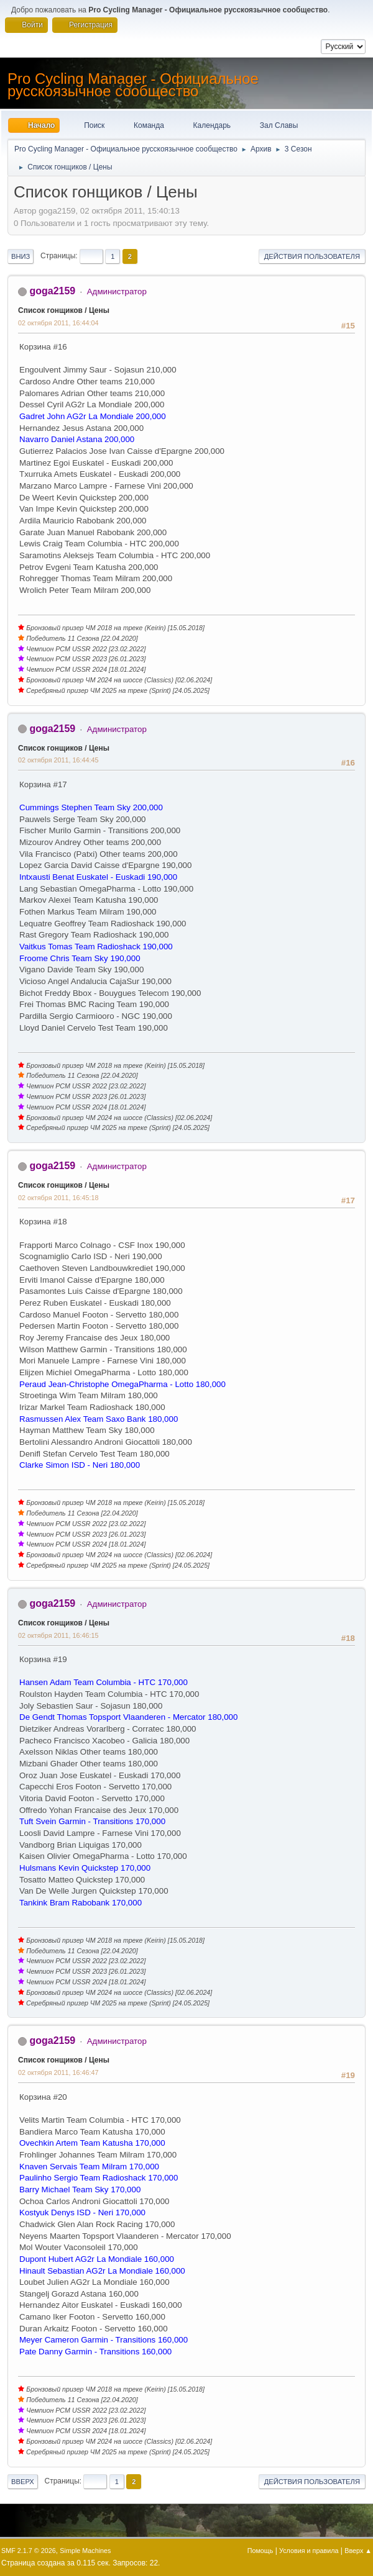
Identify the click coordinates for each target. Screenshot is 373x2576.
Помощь (260, 2550)
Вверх (22, 2481)
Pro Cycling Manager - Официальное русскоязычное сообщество (133, 84)
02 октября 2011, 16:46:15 (58, 1635)
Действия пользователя (312, 256)
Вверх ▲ (358, 2550)
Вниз (20, 256)
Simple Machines (85, 2550)
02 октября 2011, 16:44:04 (58, 323)
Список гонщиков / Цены (63, 310)
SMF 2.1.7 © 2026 (28, 2550)
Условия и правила (308, 2550)
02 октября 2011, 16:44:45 (58, 760)
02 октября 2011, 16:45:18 (58, 1197)
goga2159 (52, 291)
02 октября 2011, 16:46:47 (58, 2072)
